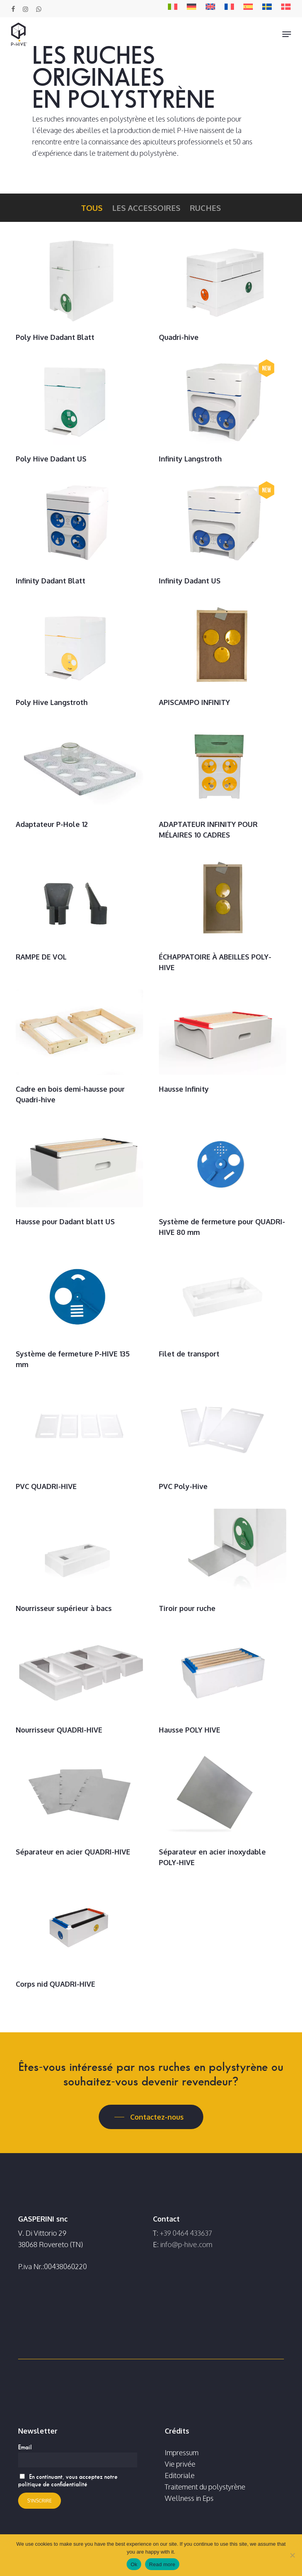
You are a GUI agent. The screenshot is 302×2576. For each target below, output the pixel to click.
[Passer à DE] (191, 8)
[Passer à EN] (210, 8)
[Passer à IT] (172, 8)
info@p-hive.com (186, 2244)
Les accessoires (146, 208)
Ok (134, 2564)
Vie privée (180, 2464)
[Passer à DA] (286, 8)
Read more (162, 2564)
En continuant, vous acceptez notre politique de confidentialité (68, 2480)
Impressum (182, 2452)
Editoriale (180, 2475)
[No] (292, 2555)
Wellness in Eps (189, 2498)
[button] (286, 34)
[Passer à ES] (248, 8)
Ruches (205, 208)
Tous (92, 208)
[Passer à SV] (267, 8)
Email (25, 2447)
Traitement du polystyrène (205, 2486)
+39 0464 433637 (186, 2233)
